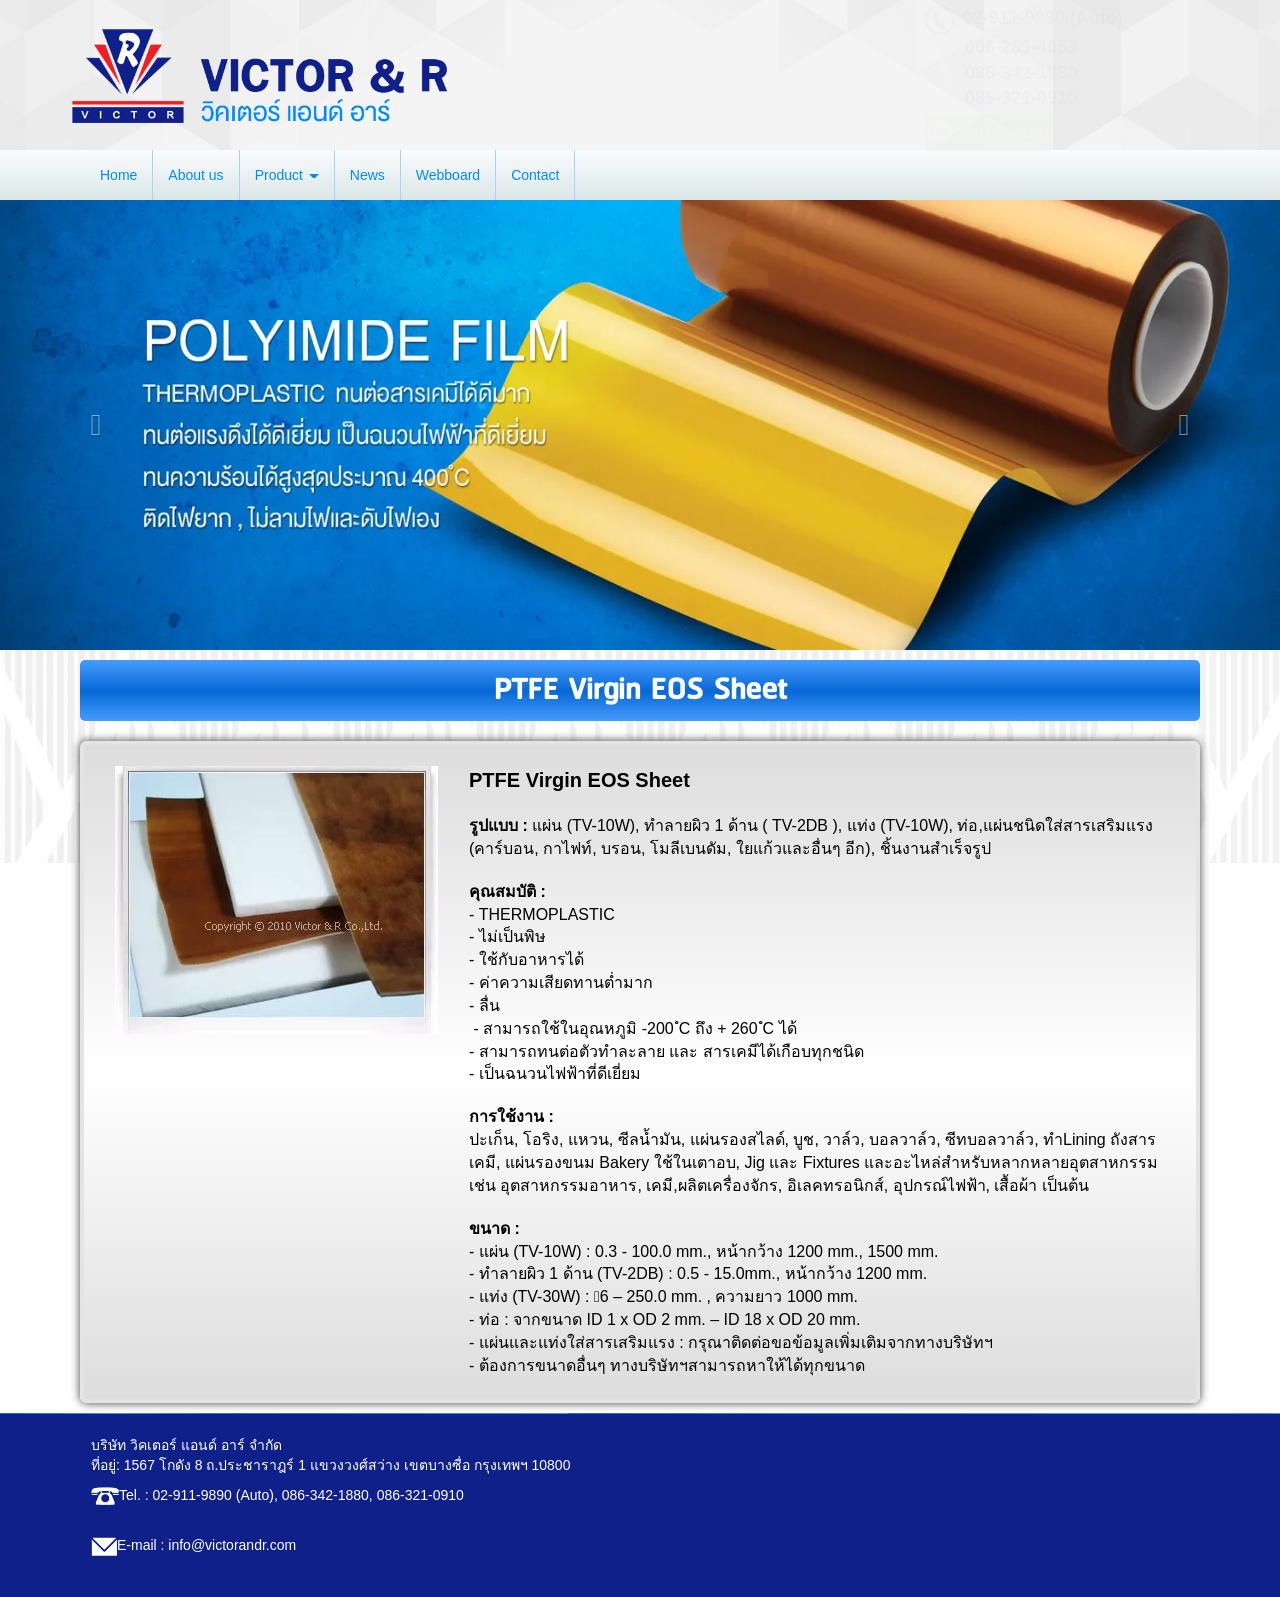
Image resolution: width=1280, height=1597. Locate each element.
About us (195, 175)
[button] (96, 425)
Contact (535, 175)
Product (287, 175)
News (367, 175)
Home (118, 175)
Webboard (448, 175)
